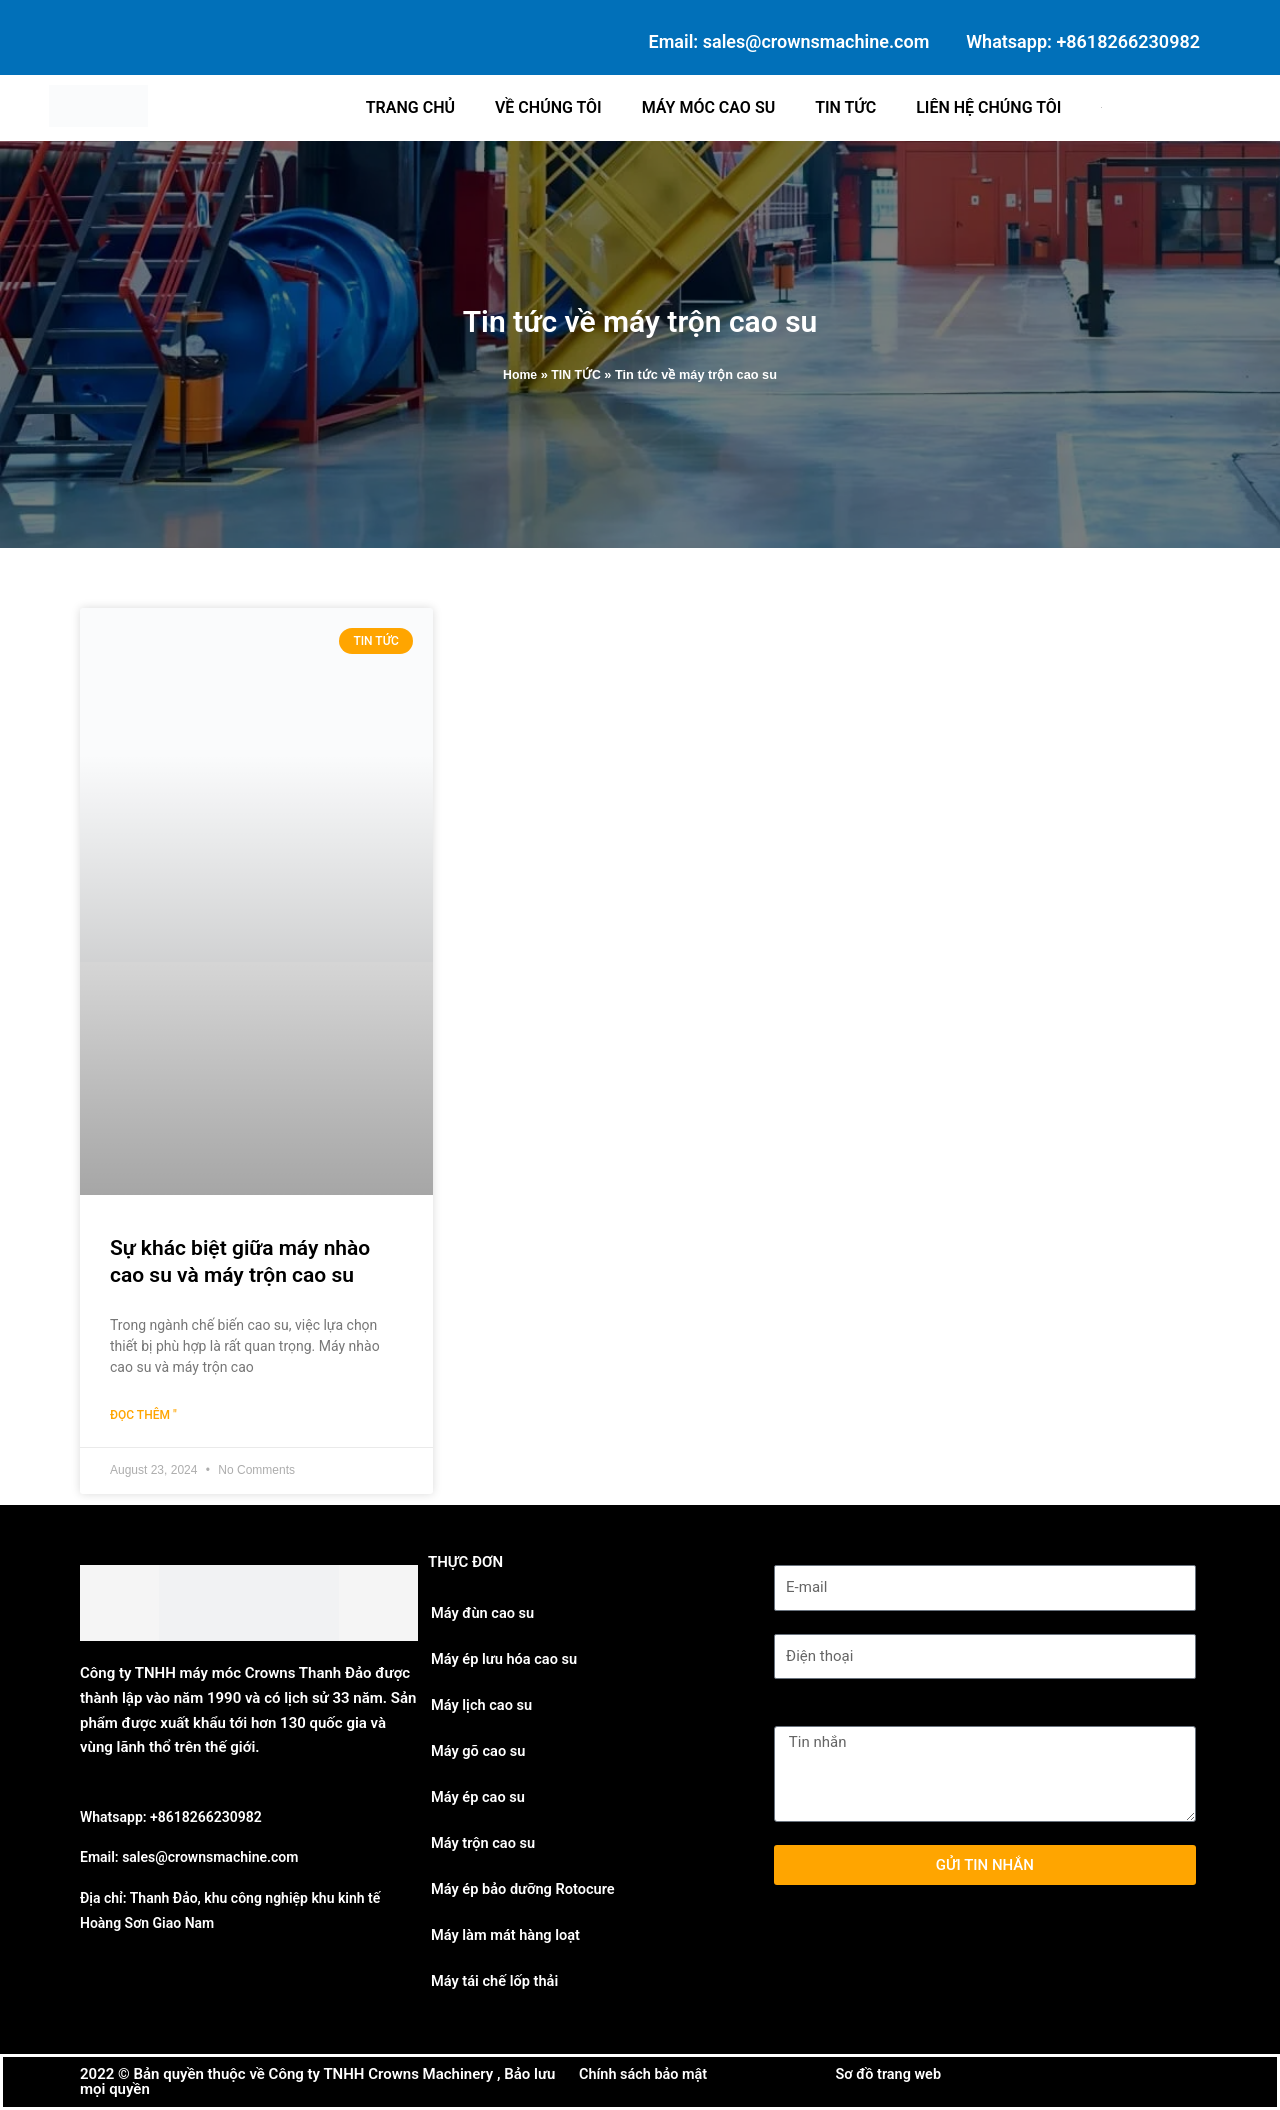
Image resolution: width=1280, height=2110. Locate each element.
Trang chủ (410, 107)
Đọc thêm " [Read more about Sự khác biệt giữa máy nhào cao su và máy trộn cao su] (143, 1416)
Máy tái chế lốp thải (496, 1981)
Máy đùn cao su (484, 1613)
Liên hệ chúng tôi (988, 107)
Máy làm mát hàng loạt (507, 1935)
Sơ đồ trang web (891, 2074)
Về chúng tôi (548, 107)
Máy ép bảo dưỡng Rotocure (525, 1889)
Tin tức (845, 107)
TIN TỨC (576, 374)
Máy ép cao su (479, 1797)
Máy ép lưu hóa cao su (506, 1659)
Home (519, 374)
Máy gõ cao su (479, 1751)
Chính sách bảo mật (645, 2074)
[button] (1104, 108)
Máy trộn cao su (484, 1843)
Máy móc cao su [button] (708, 107)
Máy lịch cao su (483, 1705)
